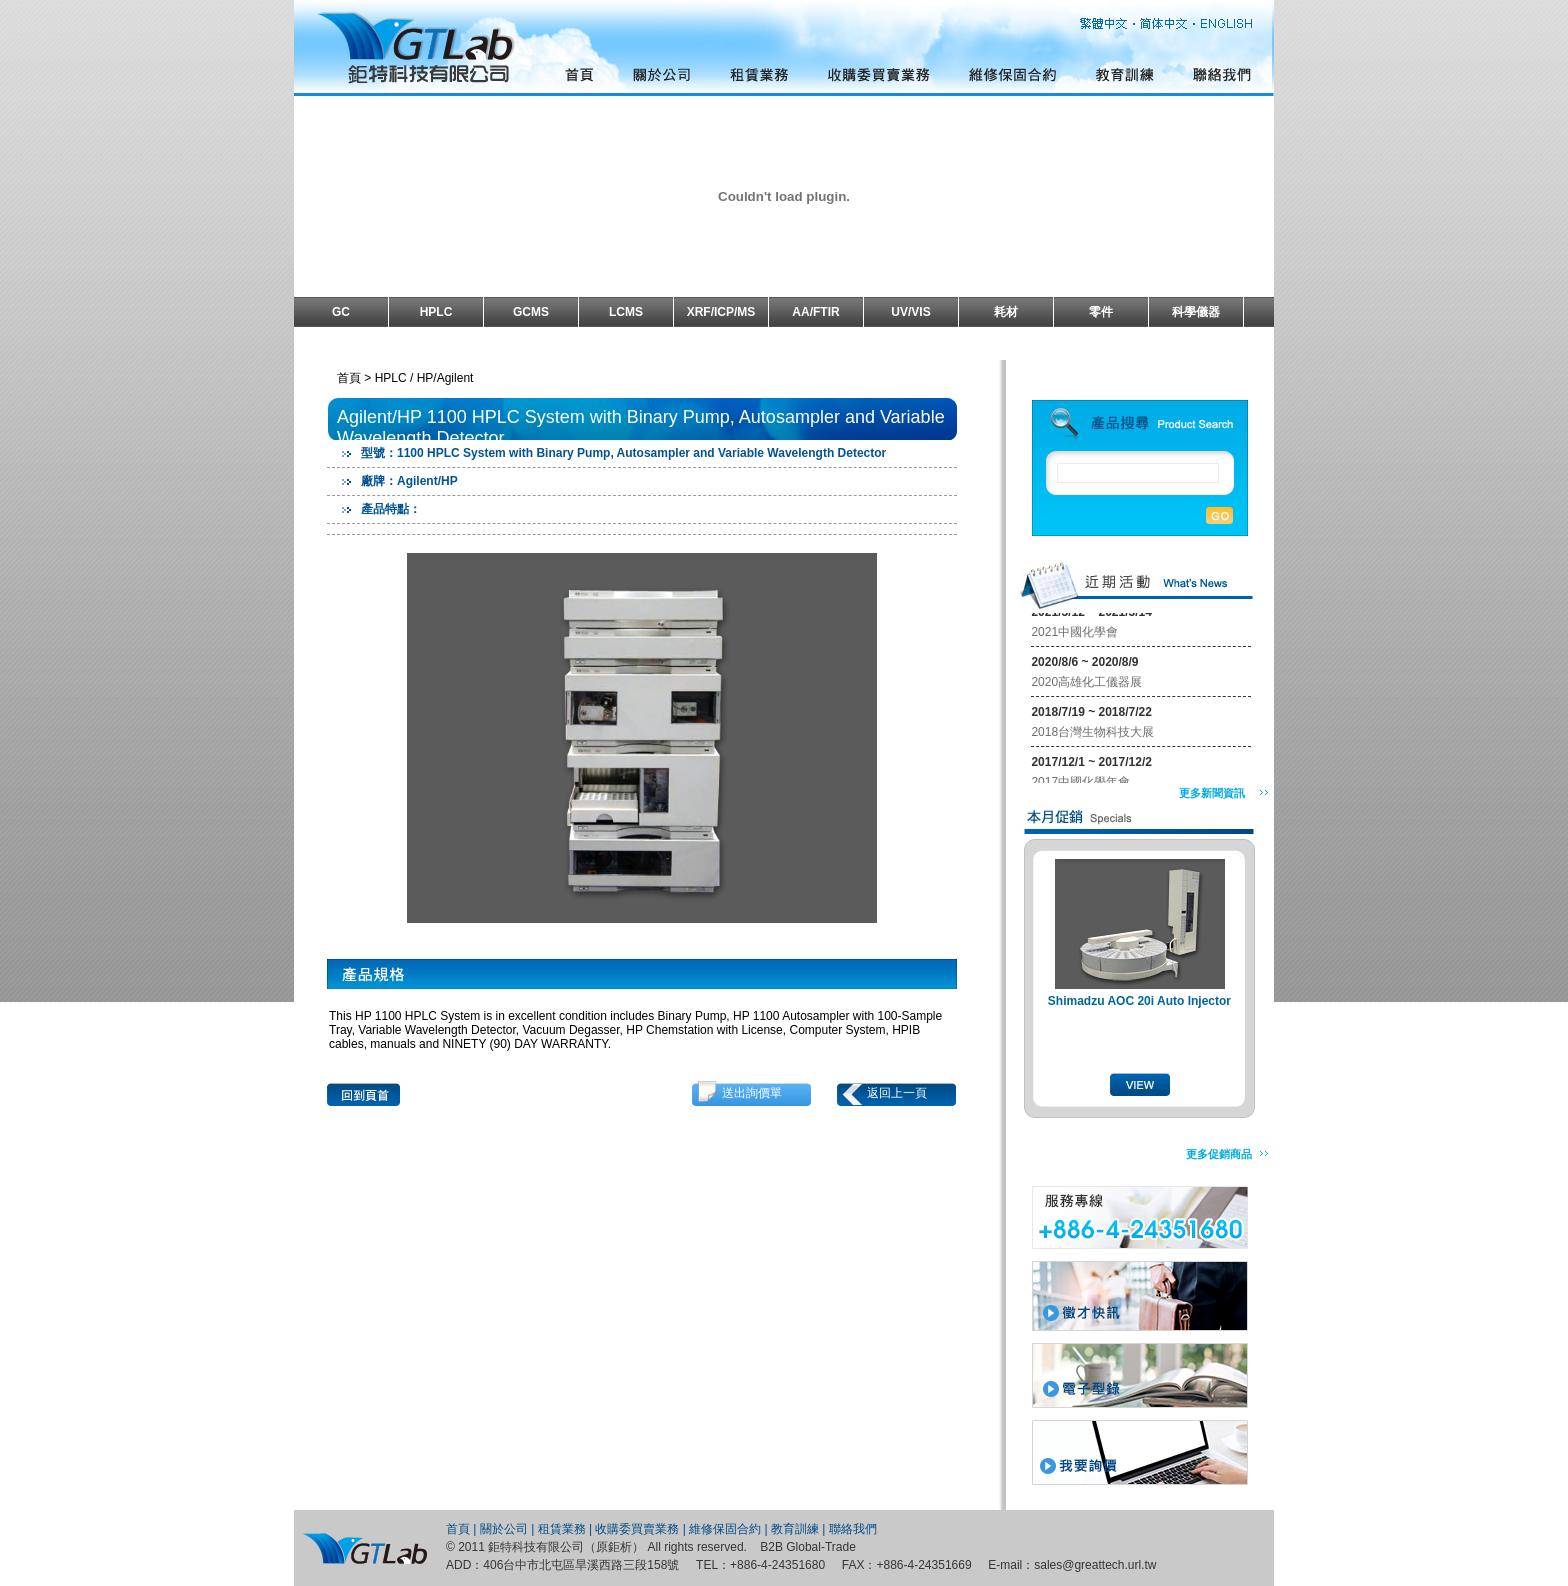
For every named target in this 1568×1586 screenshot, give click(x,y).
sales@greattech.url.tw (1095, 1565)
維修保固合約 (725, 1529)
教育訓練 (795, 1529)
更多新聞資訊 (1212, 793)
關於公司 (504, 1529)
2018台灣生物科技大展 (1092, 734)
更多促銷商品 (1219, 1154)
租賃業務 (562, 1529)
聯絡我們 (853, 1529)
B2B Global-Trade (808, 1547)
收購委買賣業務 (637, 1529)
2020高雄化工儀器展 (1086, 684)
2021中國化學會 (1074, 634)
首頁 (458, 1529)
